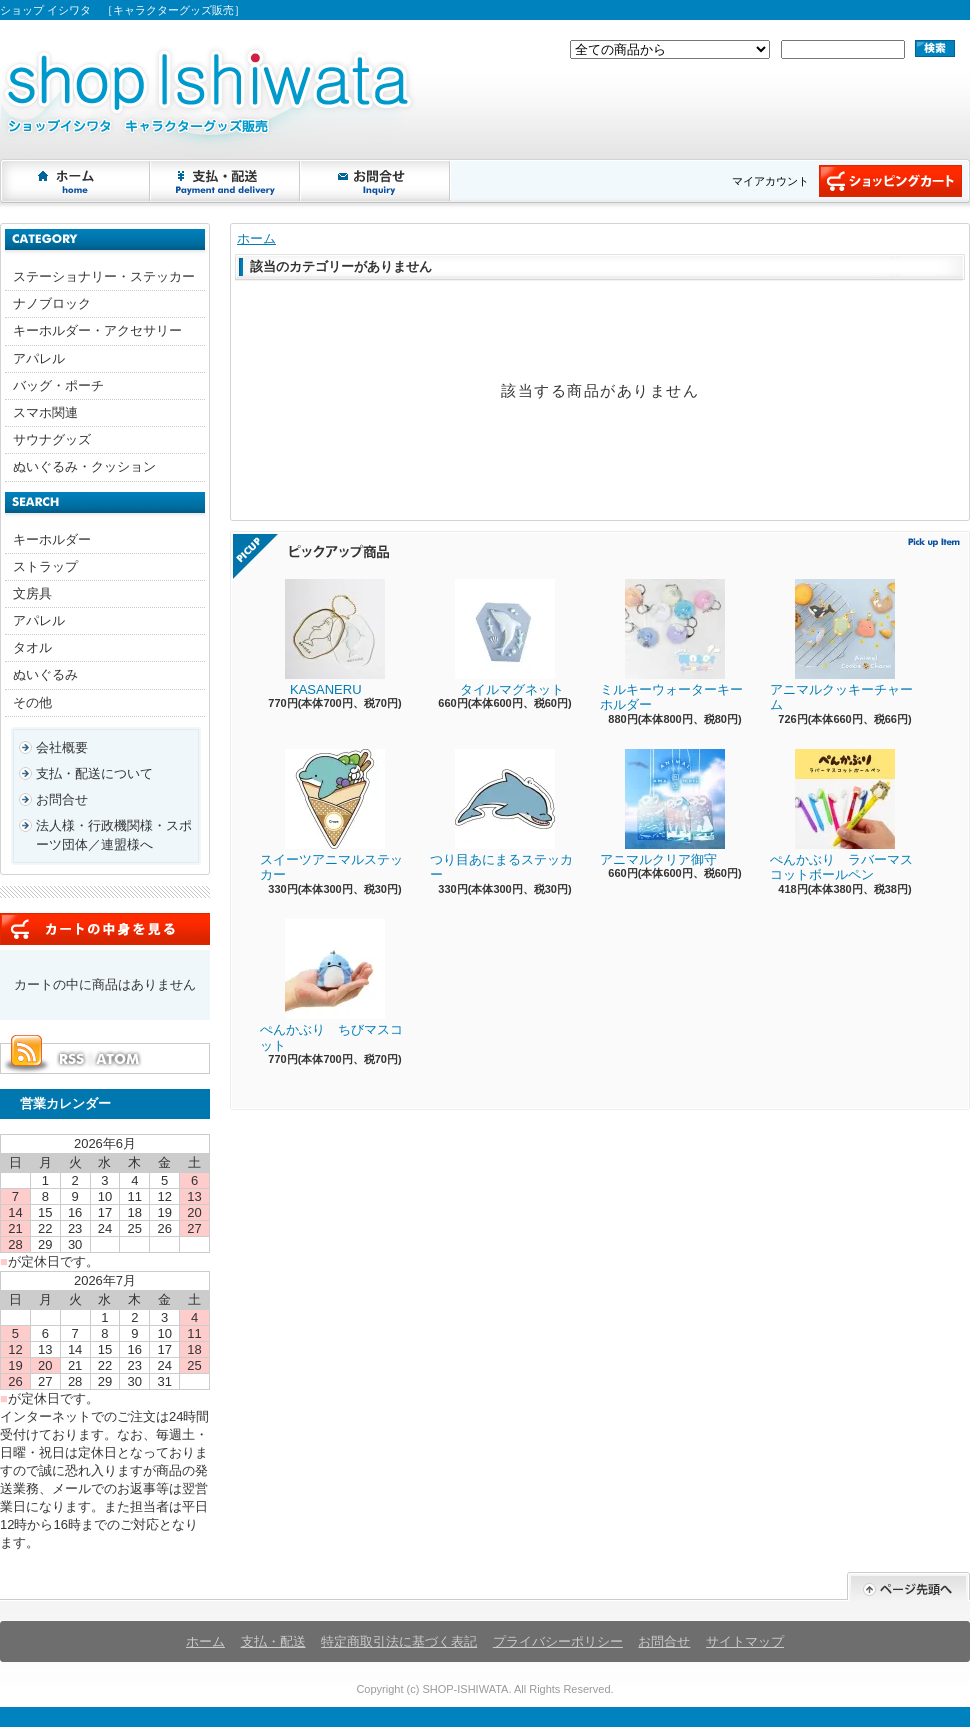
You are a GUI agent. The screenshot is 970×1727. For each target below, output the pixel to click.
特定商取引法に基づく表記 (399, 1641)
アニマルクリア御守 (662, 808)
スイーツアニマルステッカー (331, 816)
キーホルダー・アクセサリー (97, 330)
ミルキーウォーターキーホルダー (671, 646)
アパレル (39, 358)
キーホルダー (52, 539)
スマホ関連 (45, 412)
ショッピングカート (890, 181)
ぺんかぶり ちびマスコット (331, 986)
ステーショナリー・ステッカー (104, 276)
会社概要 (62, 747)
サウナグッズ (52, 439)
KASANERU (322, 638)
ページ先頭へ (908, 1586)
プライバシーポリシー (558, 1641)
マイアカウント (770, 181)
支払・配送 (273, 1641)
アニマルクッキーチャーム (841, 646)
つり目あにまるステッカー (501, 816)
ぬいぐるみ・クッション (84, 466)
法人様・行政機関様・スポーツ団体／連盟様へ (114, 834)
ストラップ (45, 566)
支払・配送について (226, 181)
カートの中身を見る (105, 929)
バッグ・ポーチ (58, 385)
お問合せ (376, 181)
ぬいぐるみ (45, 674)
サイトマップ (745, 1641)
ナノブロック (52, 303)
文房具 (32, 593)
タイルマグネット (497, 638)
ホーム (76, 181)
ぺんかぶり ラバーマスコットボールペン (841, 816)
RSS (71, 1059)
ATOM (119, 1059)
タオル (32, 647)
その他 (32, 702)
